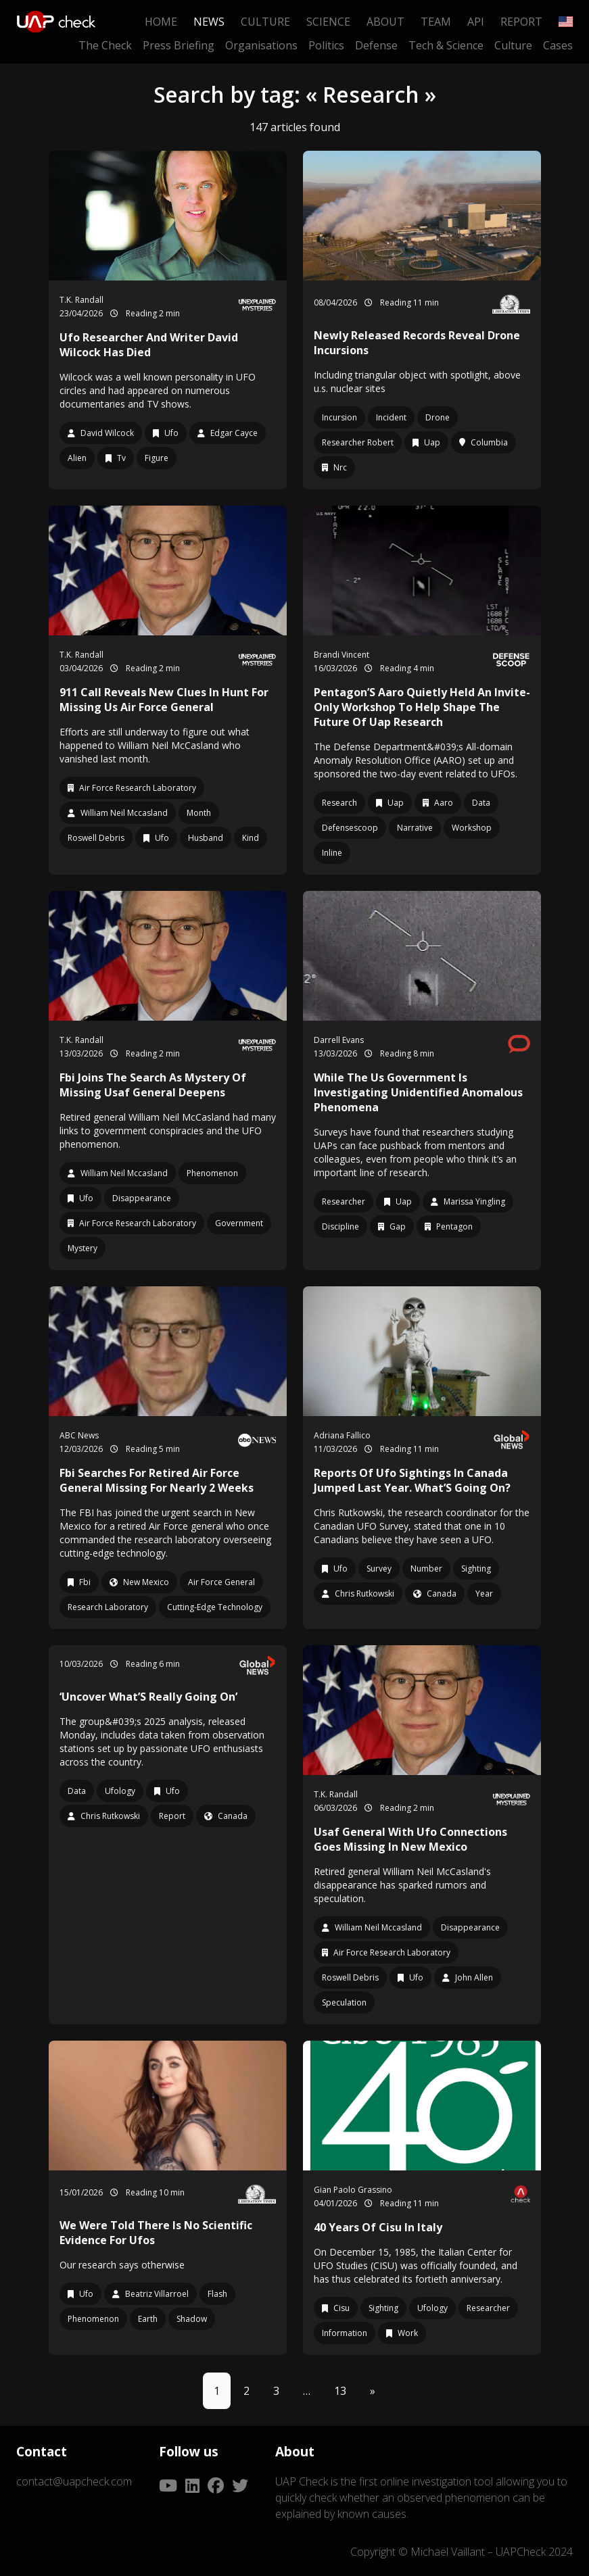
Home (161, 21)
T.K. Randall (81, 300)
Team (436, 21)
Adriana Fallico (342, 1435)
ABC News (79, 1435)
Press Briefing (178, 45)
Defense (376, 45)
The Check (105, 45)
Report (521, 21)
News (209, 21)
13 (340, 2390)
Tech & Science (446, 45)
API (475, 21)
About (385, 21)
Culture (265, 21)
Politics (326, 45)
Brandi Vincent (341, 654)
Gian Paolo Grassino (353, 2189)
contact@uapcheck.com (74, 2481)
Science (328, 21)
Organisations (261, 45)
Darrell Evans (339, 1040)
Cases (558, 45)
